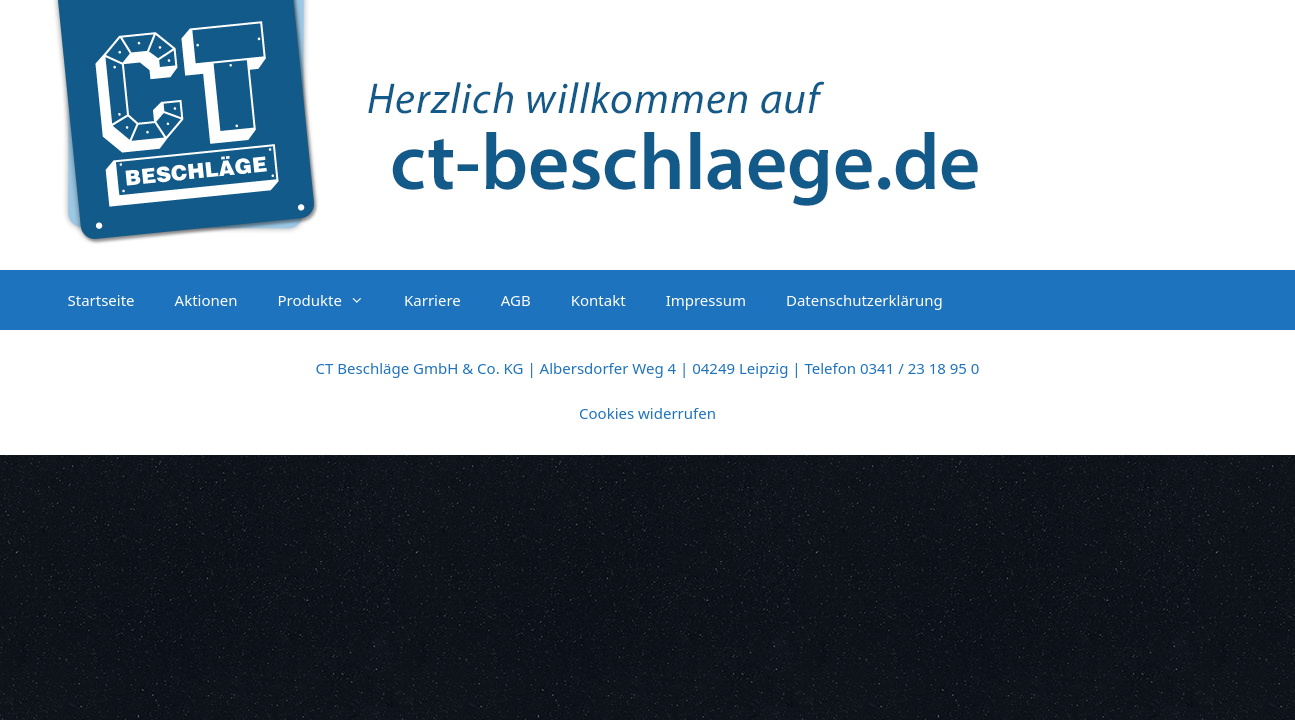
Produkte (331, 300)
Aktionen (206, 300)
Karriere (432, 300)
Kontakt (598, 300)
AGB (516, 300)
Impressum (706, 300)
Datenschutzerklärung (864, 300)
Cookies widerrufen (647, 413)
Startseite (101, 300)
